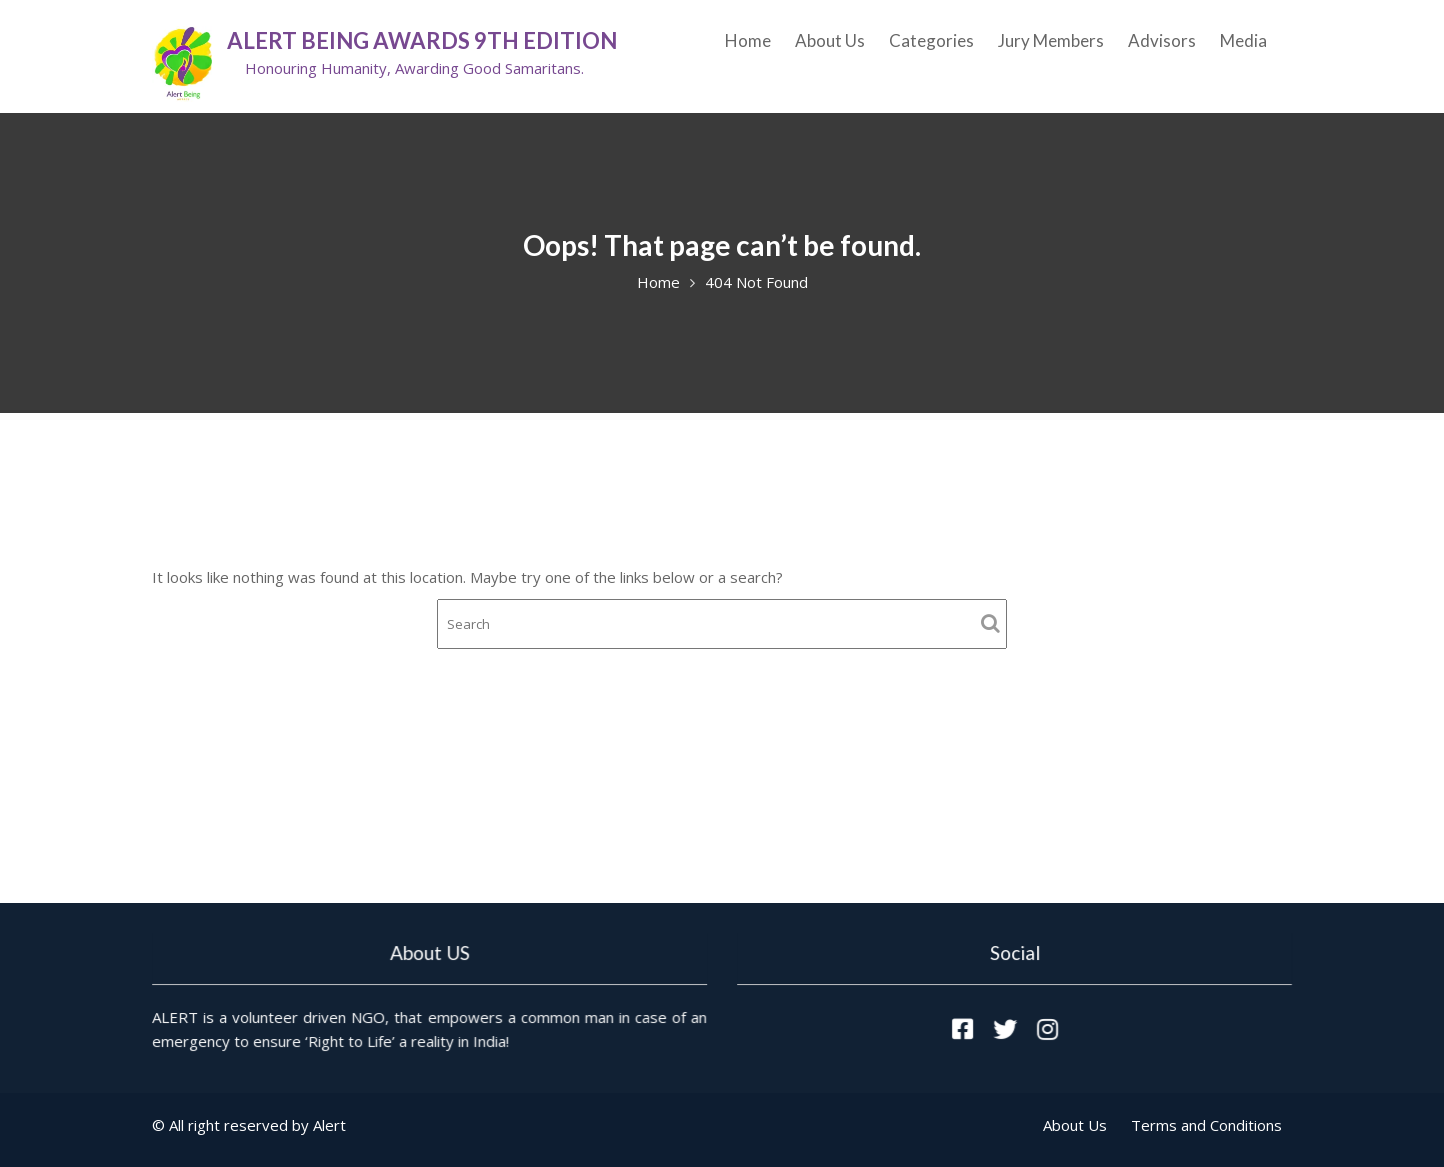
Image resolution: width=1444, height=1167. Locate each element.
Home (748, 40)
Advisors (1162, 40)
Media (1243, 40)
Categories (931, 40)
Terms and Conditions (1206, 1125)
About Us (830, 40)
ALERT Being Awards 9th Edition (422, 40)
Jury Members (1051, 40)
